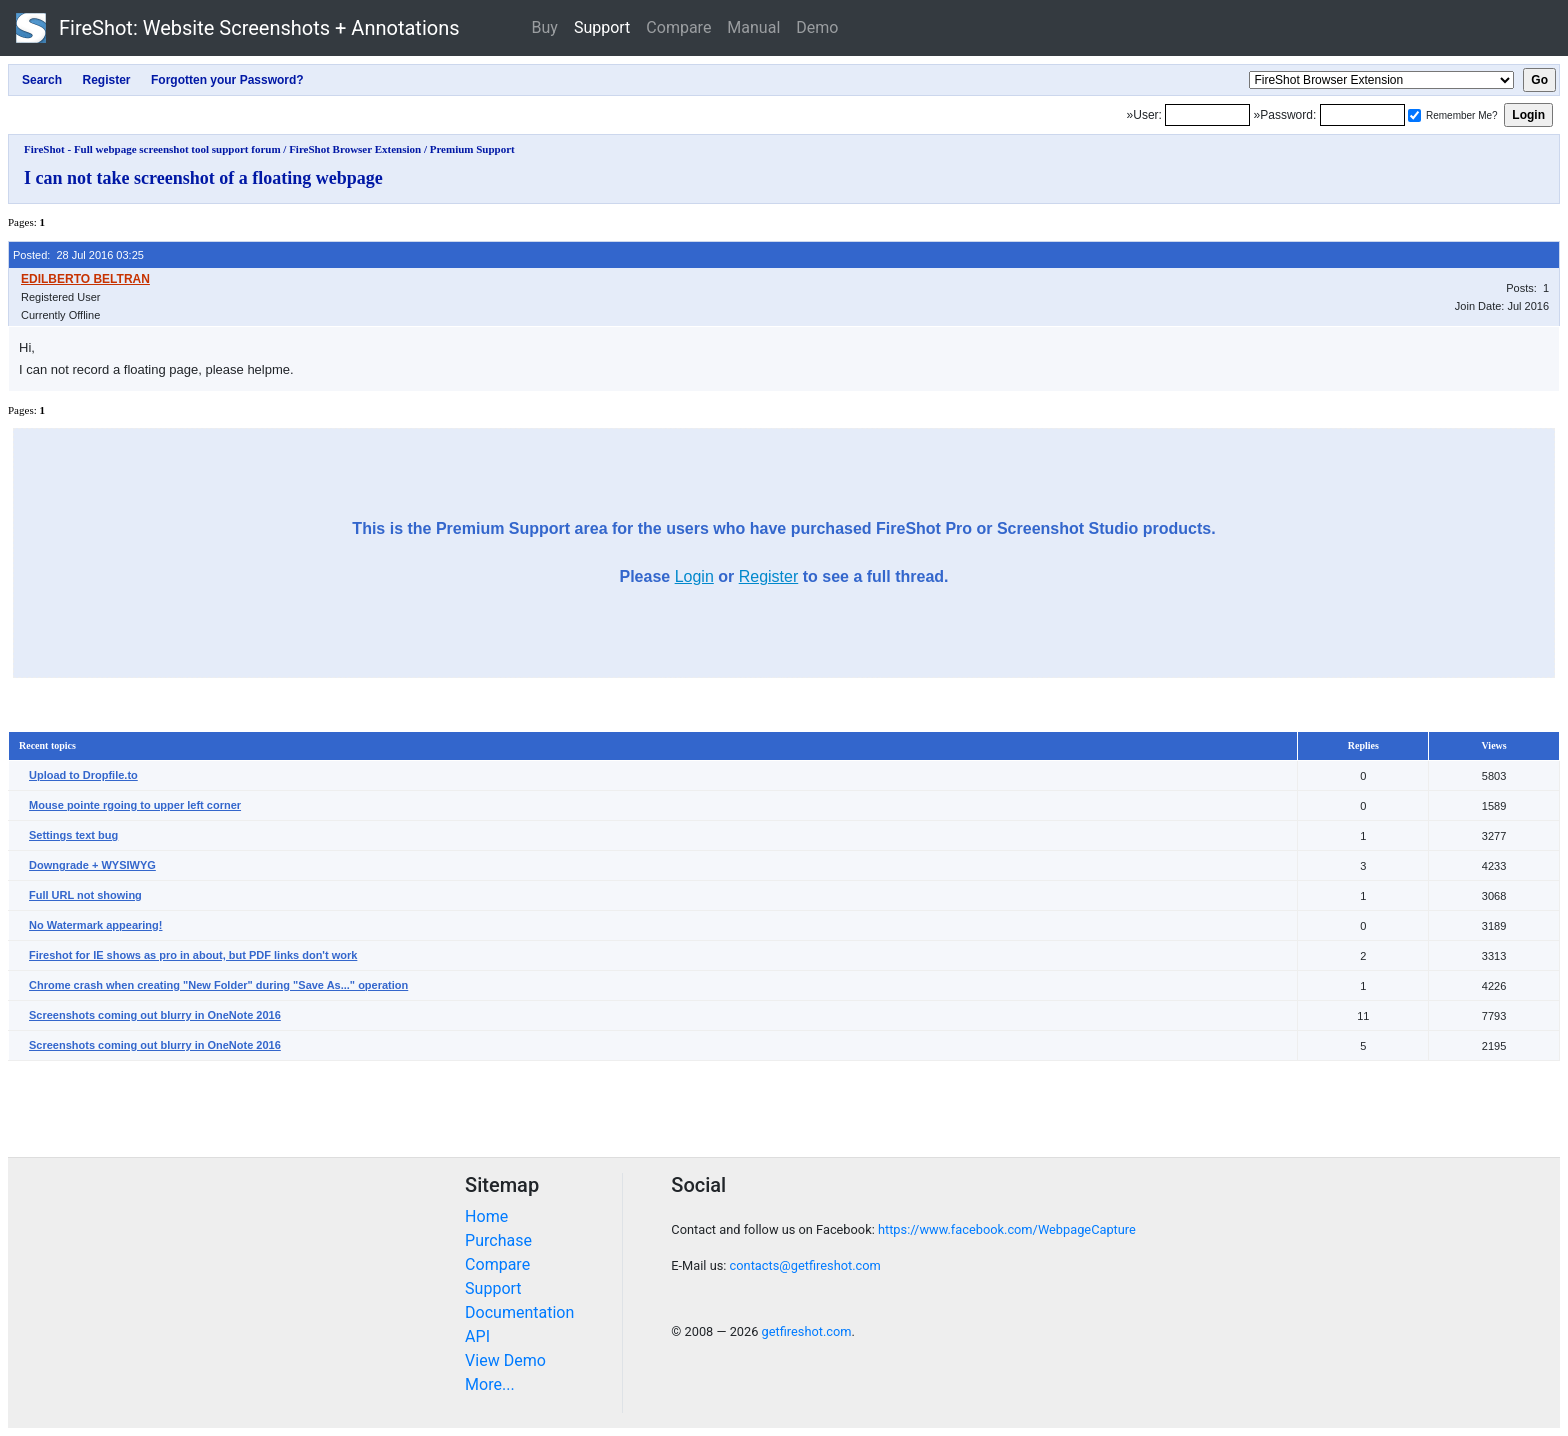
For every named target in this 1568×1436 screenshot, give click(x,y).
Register (769, 576)
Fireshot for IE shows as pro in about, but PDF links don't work (193, 955)
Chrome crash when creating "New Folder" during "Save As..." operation (218, 985)
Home (486, 1216)
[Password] (1362, 115)
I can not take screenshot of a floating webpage (203, 178)
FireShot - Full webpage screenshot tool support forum (152, 149)
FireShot (238, 28)
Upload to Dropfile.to (83, 775)
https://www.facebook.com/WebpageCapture (1007, 1229)
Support (602, 27)
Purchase (498, 1240)
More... (490, 1384)
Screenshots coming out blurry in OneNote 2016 (155, 1015)
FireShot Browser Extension (355, 149)
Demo (817, 27)
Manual (753, 27)
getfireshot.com (807, 1331)
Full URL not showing (85, 895)
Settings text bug (73, 835)
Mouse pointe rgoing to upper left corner (135, 805)
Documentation (519, 1312)
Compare (678, 27)
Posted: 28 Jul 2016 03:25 (78, 255)
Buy (545, 27)
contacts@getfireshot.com (805, 1265)
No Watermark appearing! (95, 925)
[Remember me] (1414, 115)
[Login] (1207, 115)
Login (694, 576)
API (477, 1336)
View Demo (505, 1360)
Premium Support (472, 149)
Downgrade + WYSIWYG (92, 865)
